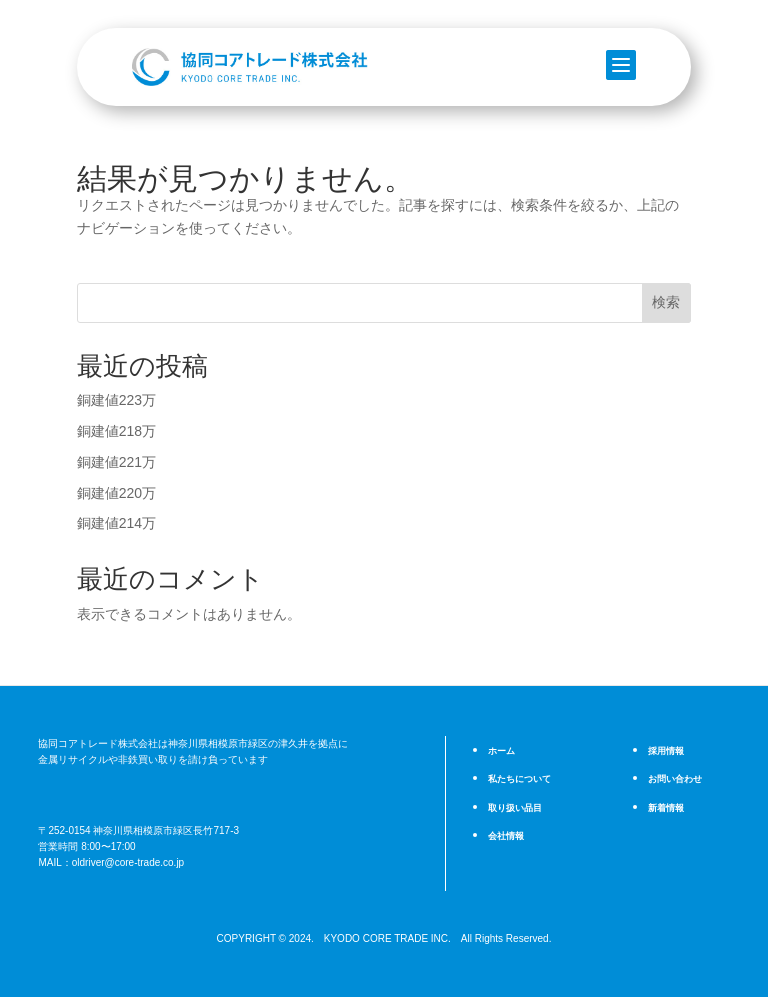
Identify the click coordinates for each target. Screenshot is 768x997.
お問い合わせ (675, 779)
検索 (666, 302)
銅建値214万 (116, 523)
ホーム (501, 751)
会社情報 (506, 833)
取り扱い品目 (515, 806)
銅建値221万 (116, 462)
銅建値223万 (116, 400)
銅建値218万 (116, 431)
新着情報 (666, 806)
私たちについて (519, 779)
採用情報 (666, 751)
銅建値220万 (116, 493)
